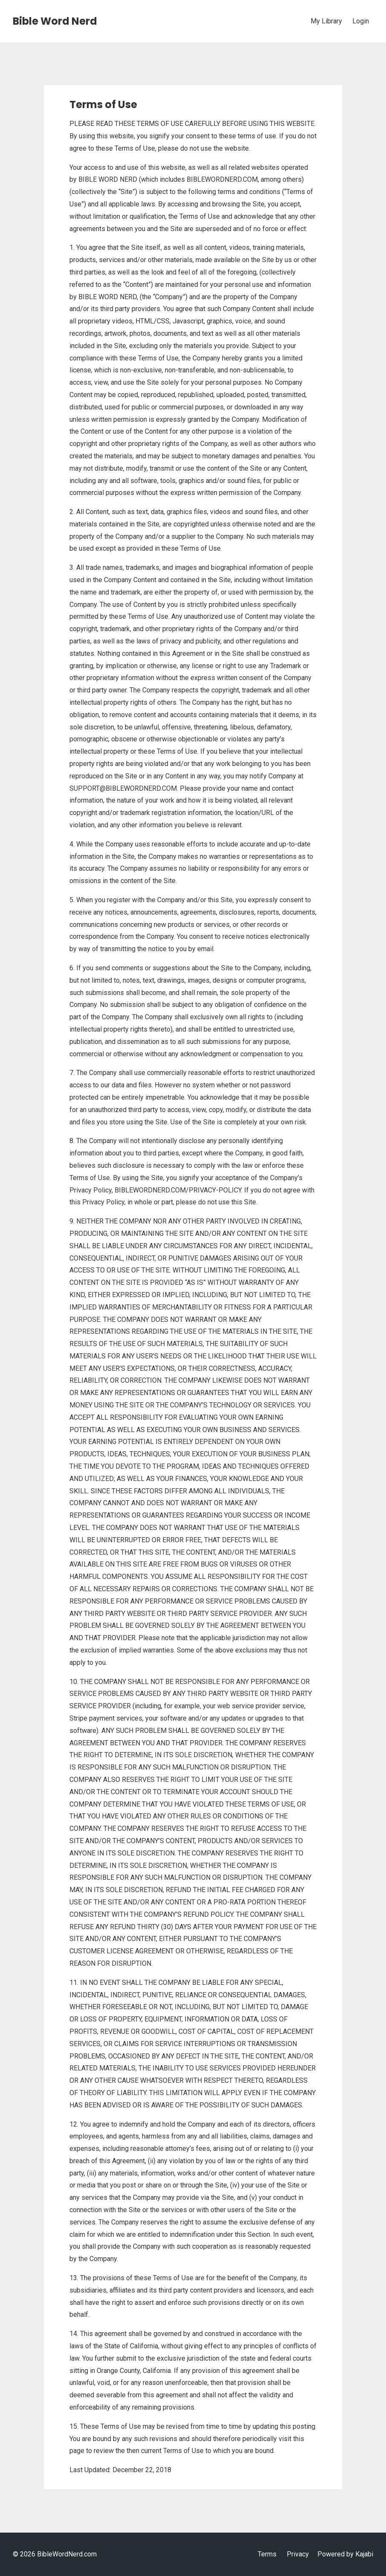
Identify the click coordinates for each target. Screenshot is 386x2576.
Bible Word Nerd (55, 21)
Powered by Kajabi (345, 2554)
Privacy (298, 2554)
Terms (267, 2554)
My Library (326, 21)
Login (360, 21)
